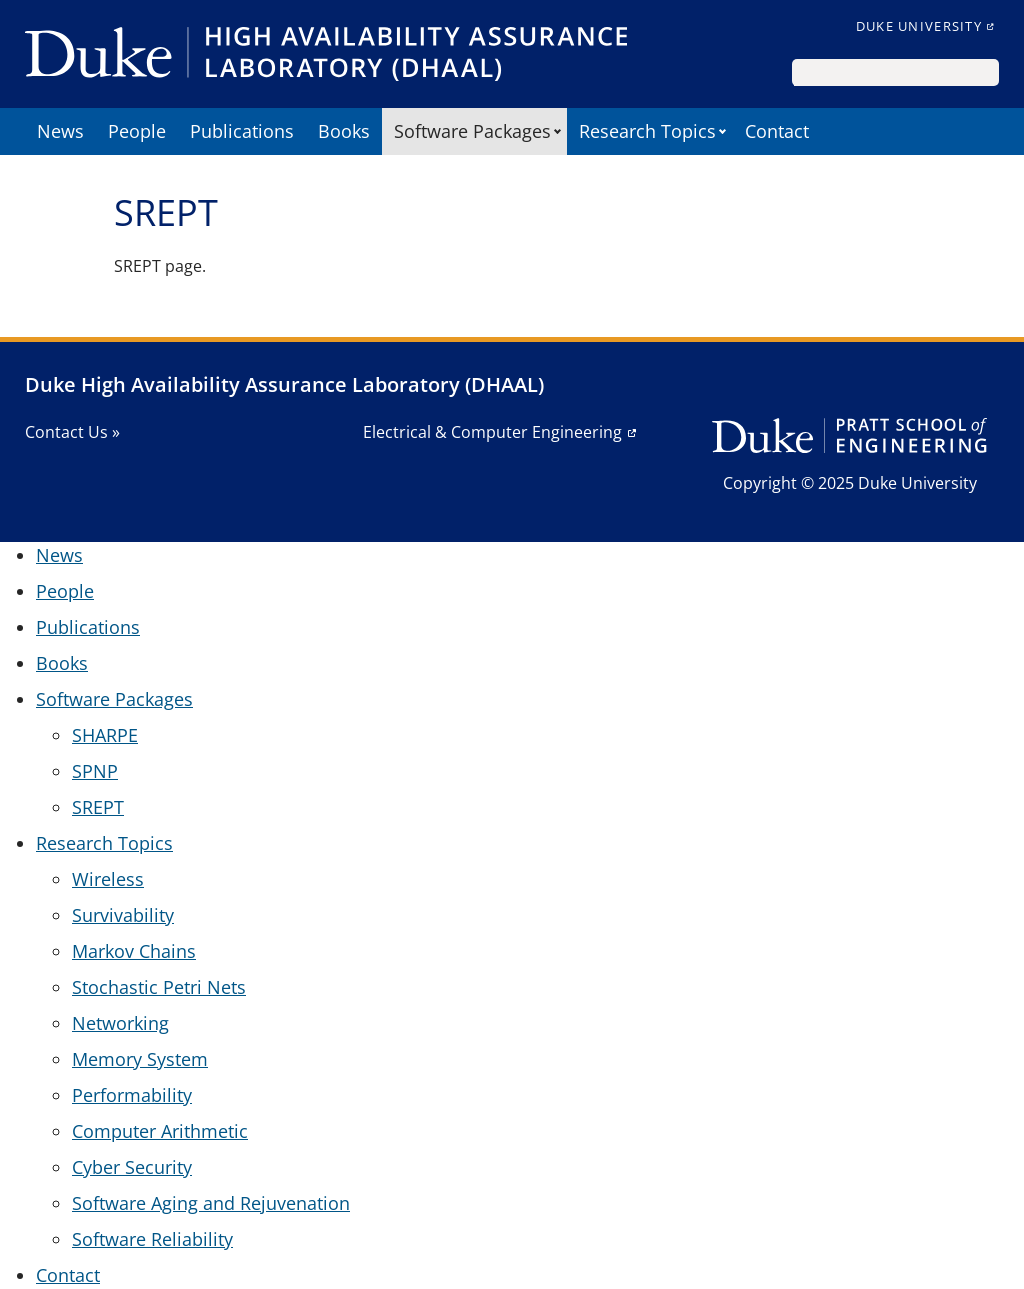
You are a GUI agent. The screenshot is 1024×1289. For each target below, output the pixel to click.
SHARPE (105, 735)
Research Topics (647, 131)
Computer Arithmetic (160, 1131)
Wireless (108, 879)
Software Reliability (152, 1239)
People (137, 131)
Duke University (919, 26)
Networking (120, 1023)
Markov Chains (134, 951)
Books (344, 131)
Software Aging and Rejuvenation (211, 1203)
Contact (777, 131)
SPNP (95, 771)
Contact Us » (72, 432)
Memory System (140, 1059)
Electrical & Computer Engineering (492, 432)
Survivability (123, 915)
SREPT (98, 807)
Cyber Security (132, 1167)
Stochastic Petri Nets (159, 987)
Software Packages (472, 131)
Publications (242, 131)
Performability (132, 1095)
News (60, 131)
